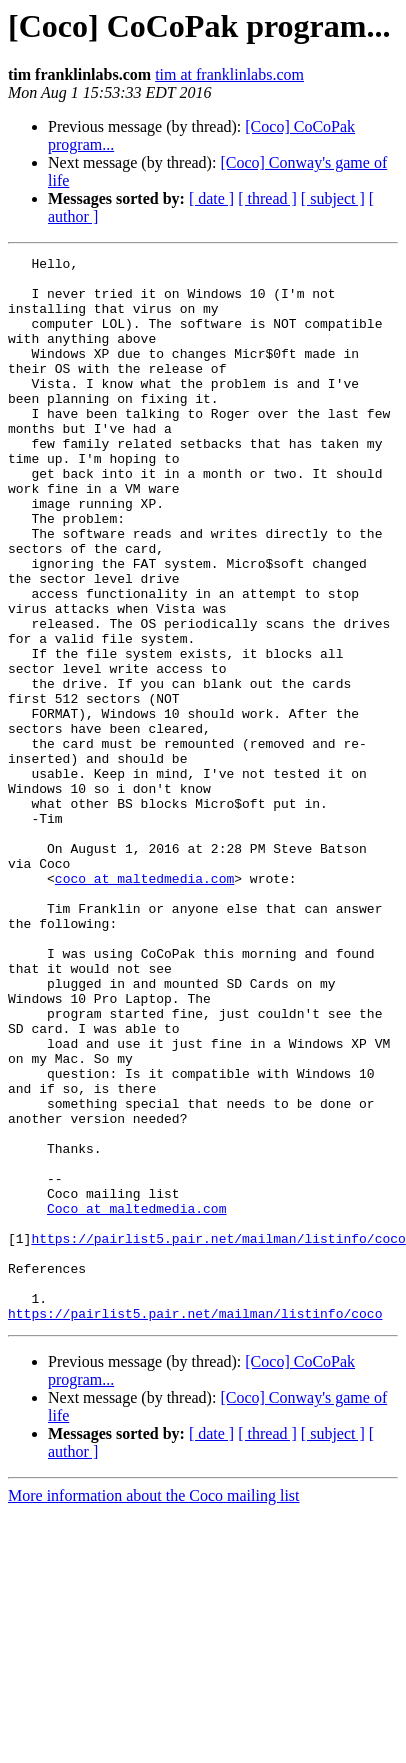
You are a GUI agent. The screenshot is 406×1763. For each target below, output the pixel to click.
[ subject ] (333, 198)
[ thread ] (267, 198)
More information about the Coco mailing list (154, 1708)
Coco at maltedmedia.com (136, 1400)
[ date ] (211, 198)
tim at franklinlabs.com (229, 74)
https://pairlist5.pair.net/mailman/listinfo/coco (218, 1436)
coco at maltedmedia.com (144, 1004)
